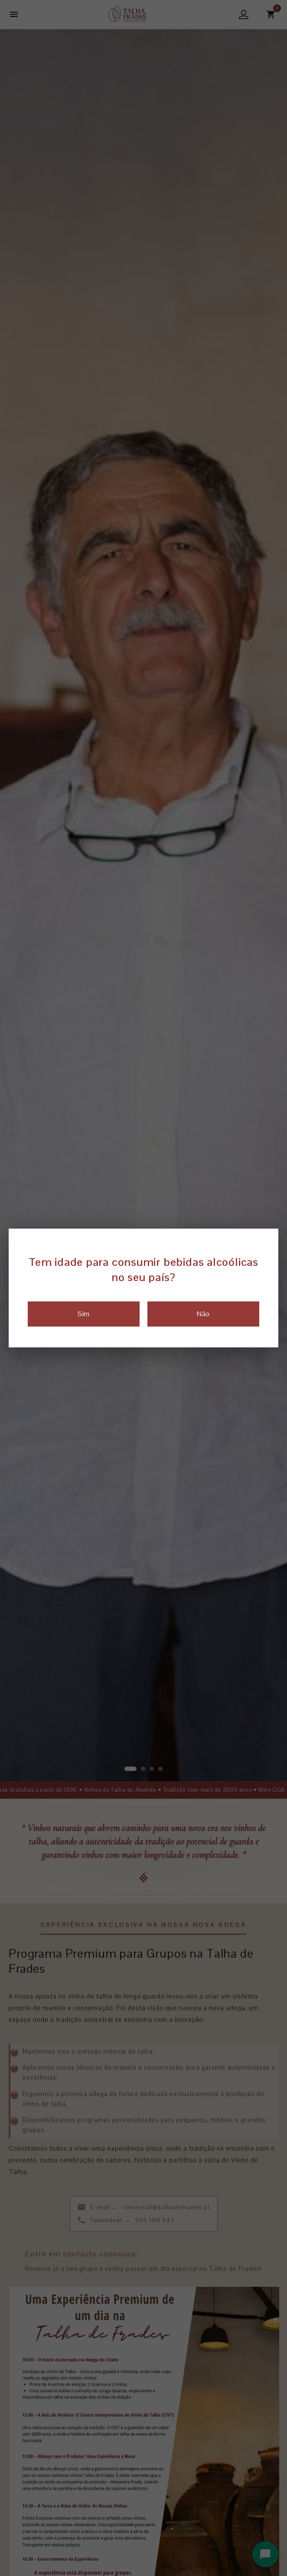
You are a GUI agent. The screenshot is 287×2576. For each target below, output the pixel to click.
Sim (83, 1313)
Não (203, 1313)
